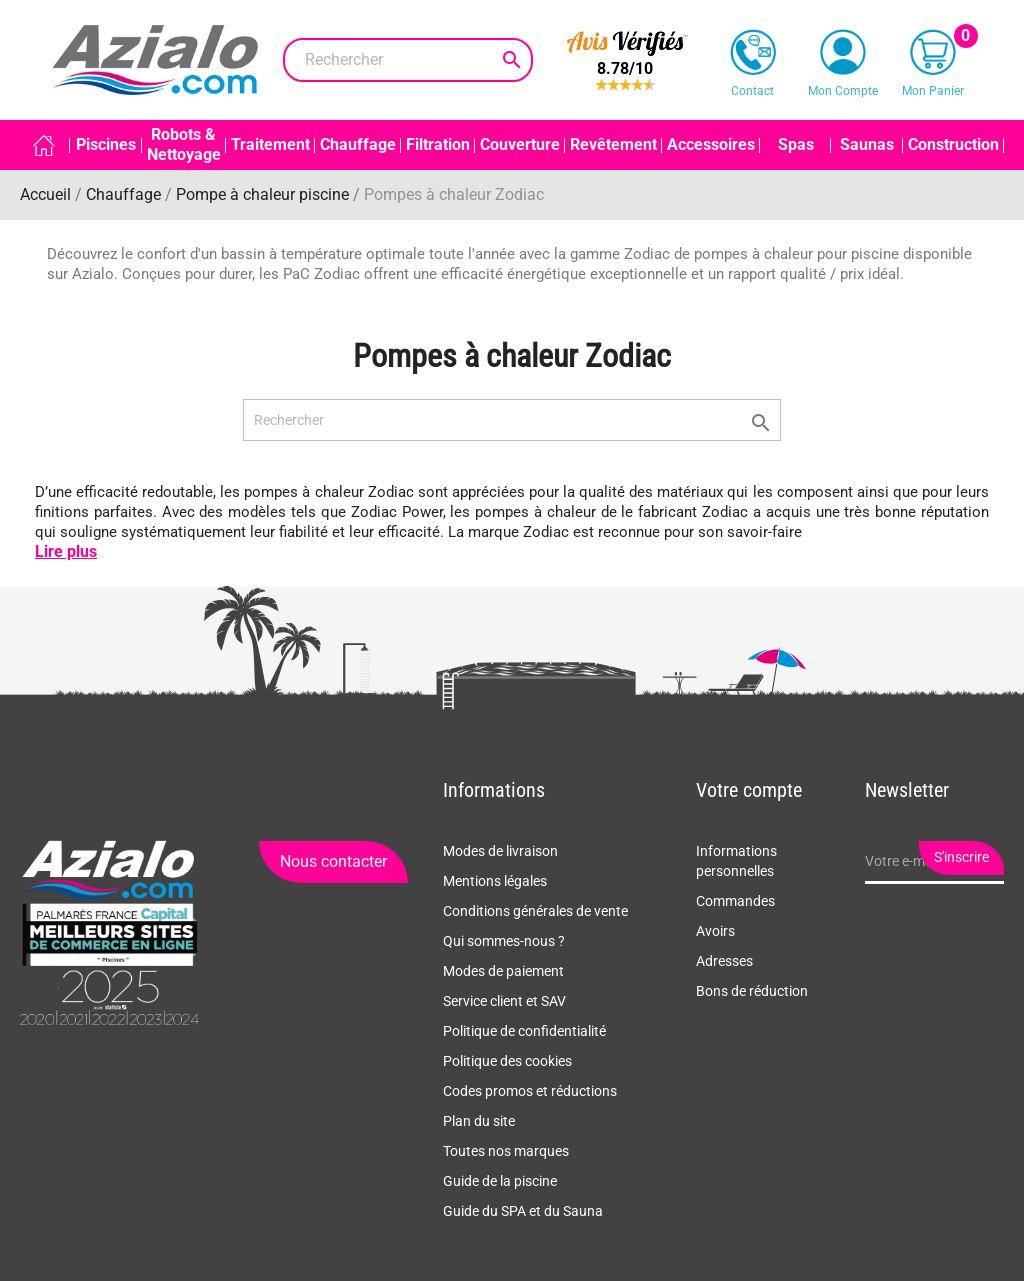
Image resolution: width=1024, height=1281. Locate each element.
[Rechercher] (408, 60)
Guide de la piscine (500, 1181)
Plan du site (479, 1121)
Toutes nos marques (506, 1151)
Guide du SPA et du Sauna (523, 1211)
